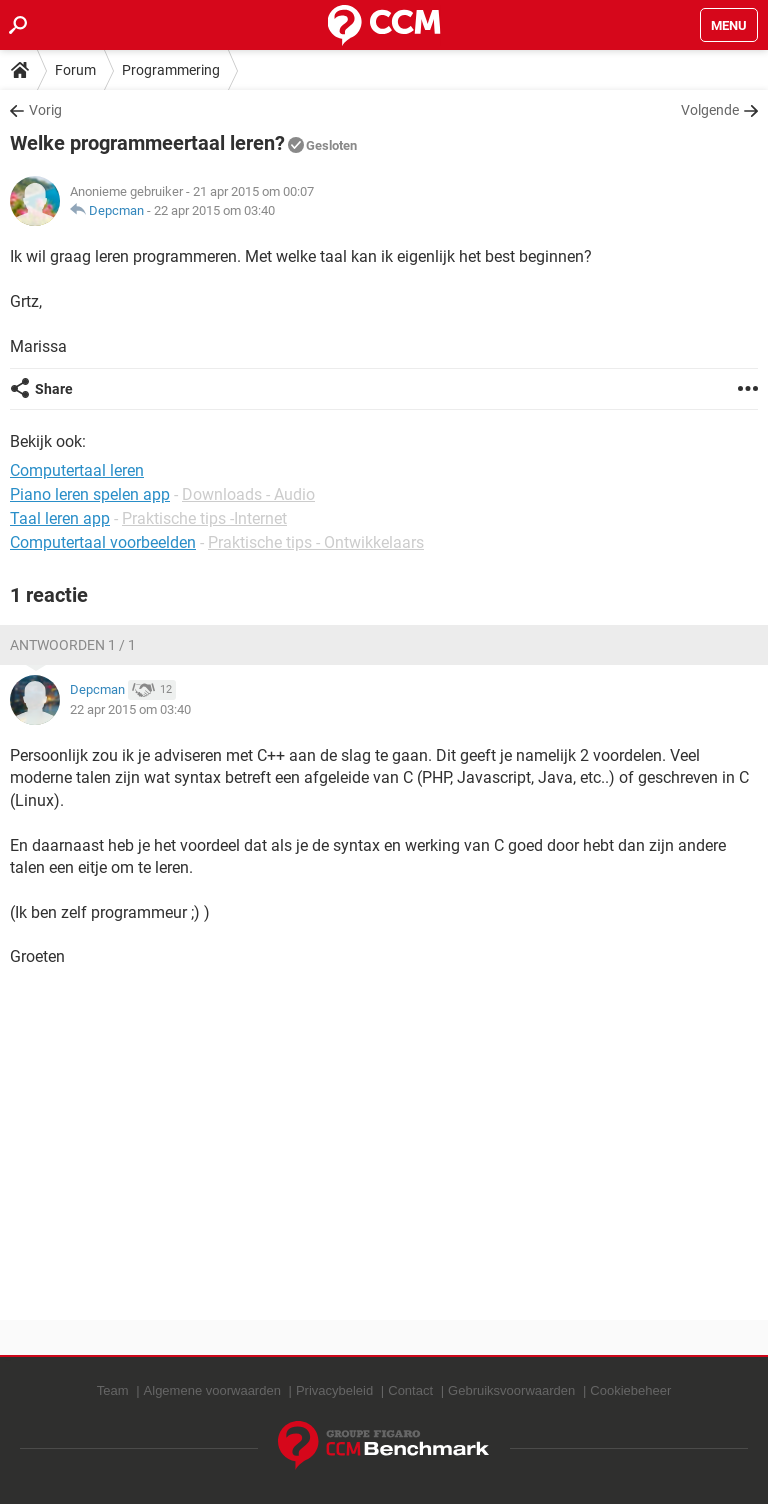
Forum (75, 70)
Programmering (171, 70)
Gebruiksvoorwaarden (511, 1390)
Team (113, 1390)
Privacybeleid (334, 1390)
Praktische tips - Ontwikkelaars (316, 542)
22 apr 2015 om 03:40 (214, 210)
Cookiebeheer (630, 1390)
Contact (410, 1390)
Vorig (45, 110)
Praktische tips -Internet (204, 518)
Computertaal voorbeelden (103, 542)
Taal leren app (60, 518)
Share (54, 389)
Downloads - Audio (248, 494)
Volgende (710, 110)
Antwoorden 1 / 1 (73, 645)
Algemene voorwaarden (212, 1390)
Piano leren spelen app (90, 494)
